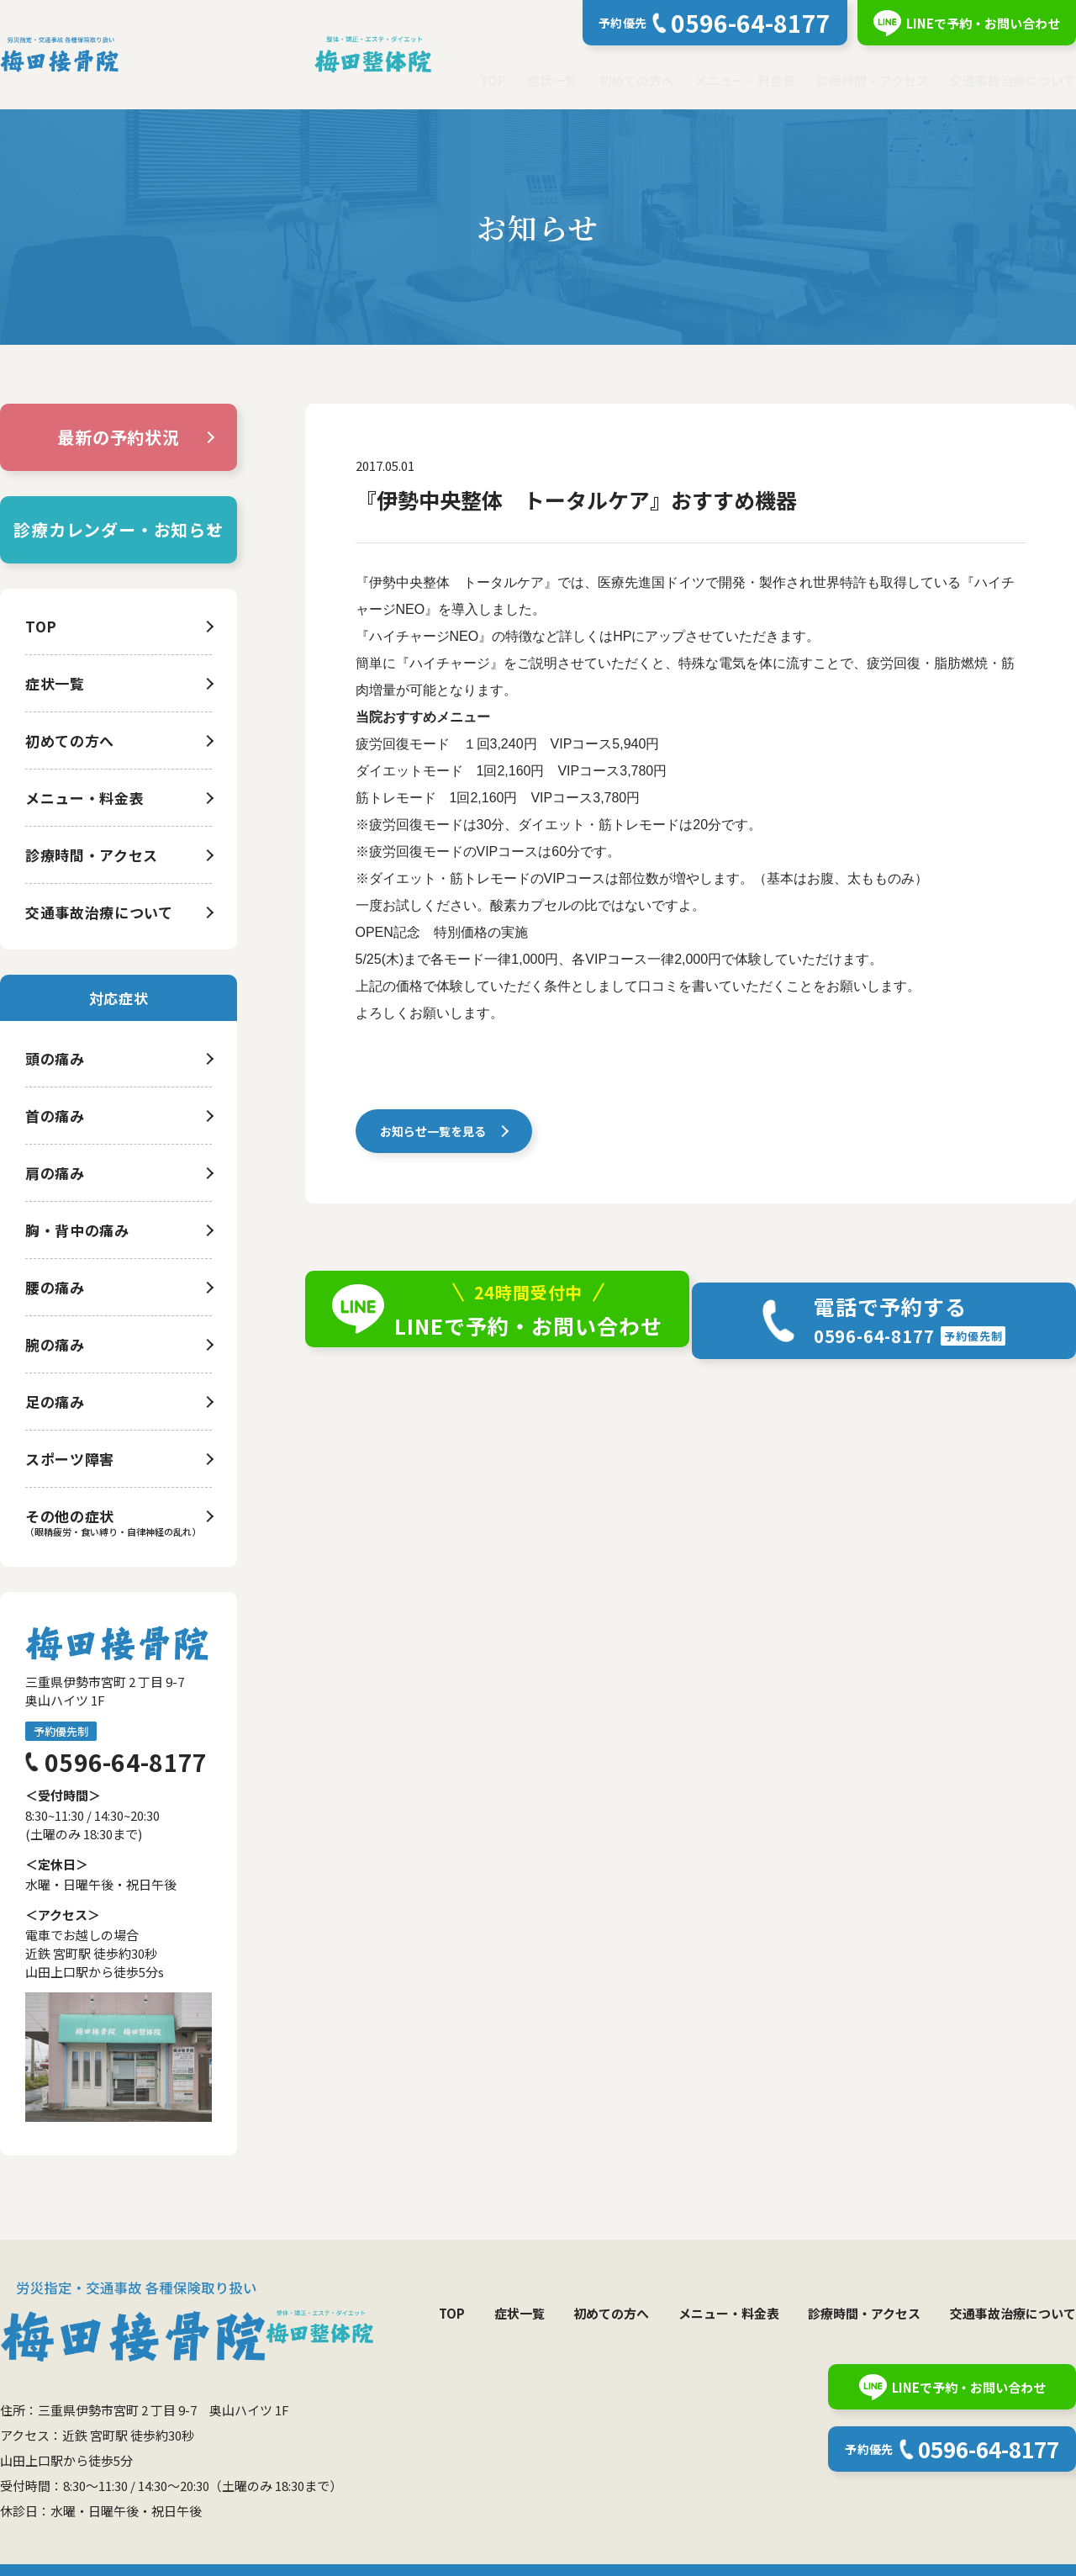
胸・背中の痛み (77, 1230)
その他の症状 (69, 1516)
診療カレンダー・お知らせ (118, 529)
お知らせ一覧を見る (436, 1135)
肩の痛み (55, 1173)
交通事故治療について (1013, 80)
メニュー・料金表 (744, 80)
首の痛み (55, 1115)
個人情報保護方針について (106, 2551)
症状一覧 (552, 80)
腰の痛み (55, 1287)
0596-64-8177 (126, 1762)
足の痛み (55, 1401)
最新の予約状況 (118, 437)
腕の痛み (55, 1344)
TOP (493, 80)
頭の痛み (55, 1058)
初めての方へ (636, 80)
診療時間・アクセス (872, 80)
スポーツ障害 (69, 1459)
